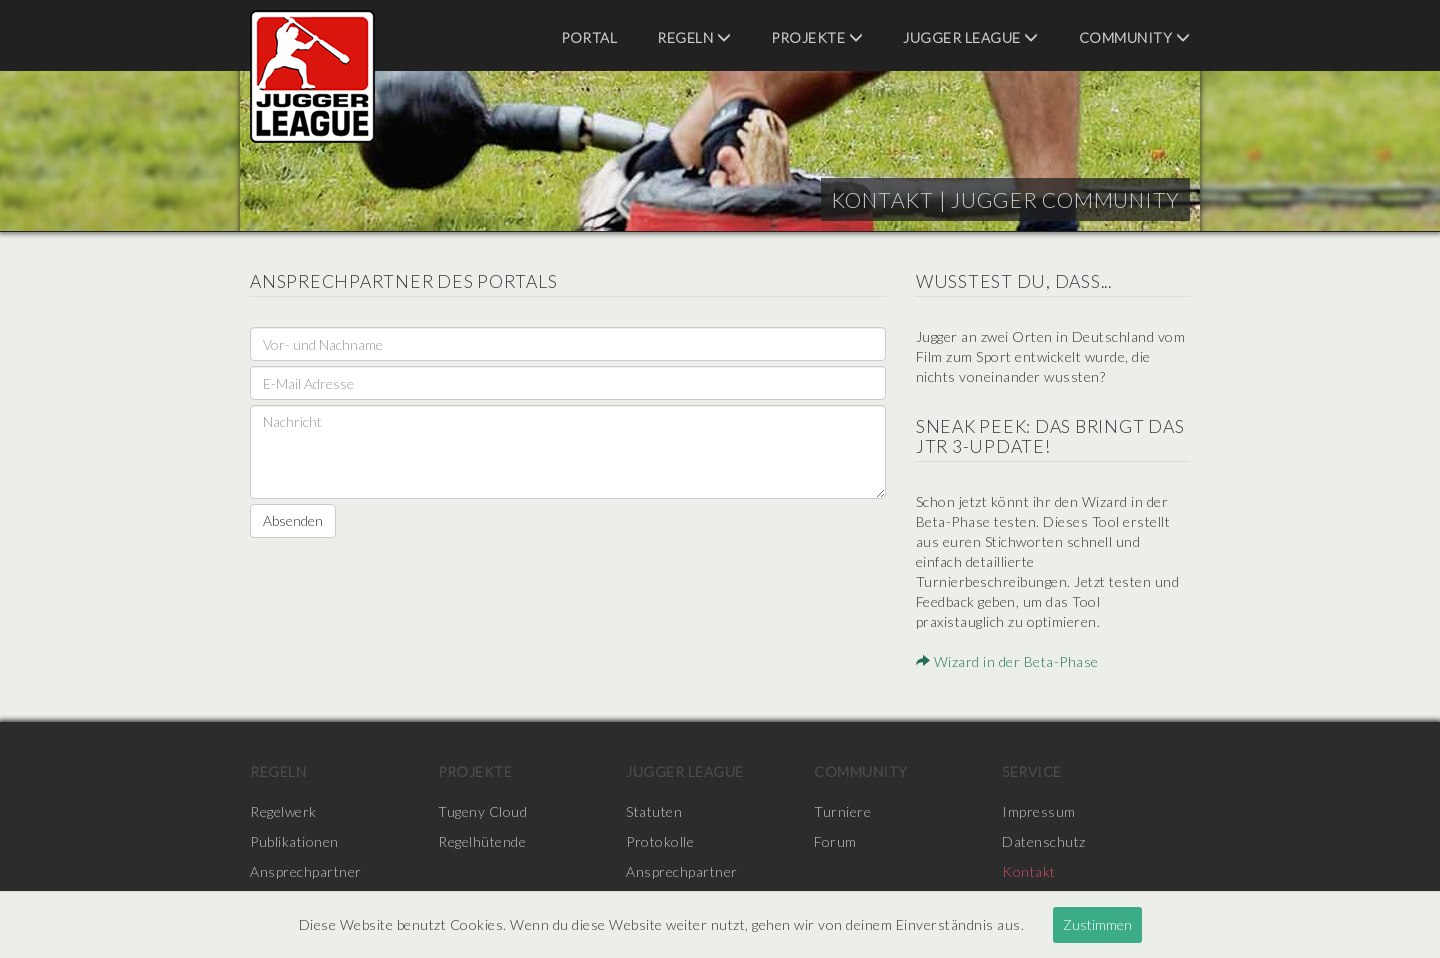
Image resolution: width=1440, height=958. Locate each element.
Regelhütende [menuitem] (482, 841)
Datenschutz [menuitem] (1044, 841)
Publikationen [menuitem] (294, 841)
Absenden (293, 520)
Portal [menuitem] (589, 37)
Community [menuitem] (1135, 37)
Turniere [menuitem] (842, 811)
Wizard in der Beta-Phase (1007, 661)
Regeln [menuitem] (694, 37)
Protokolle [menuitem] (660, 841)
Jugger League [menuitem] (971, 37)
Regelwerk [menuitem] (283, 811)
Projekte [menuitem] (817, 37)
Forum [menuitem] (835, 841)
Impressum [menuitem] (1039, 811)
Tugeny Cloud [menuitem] (482, 811)
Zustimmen (1097, 924)
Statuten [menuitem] (654, 811)
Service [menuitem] (1032, 771)
